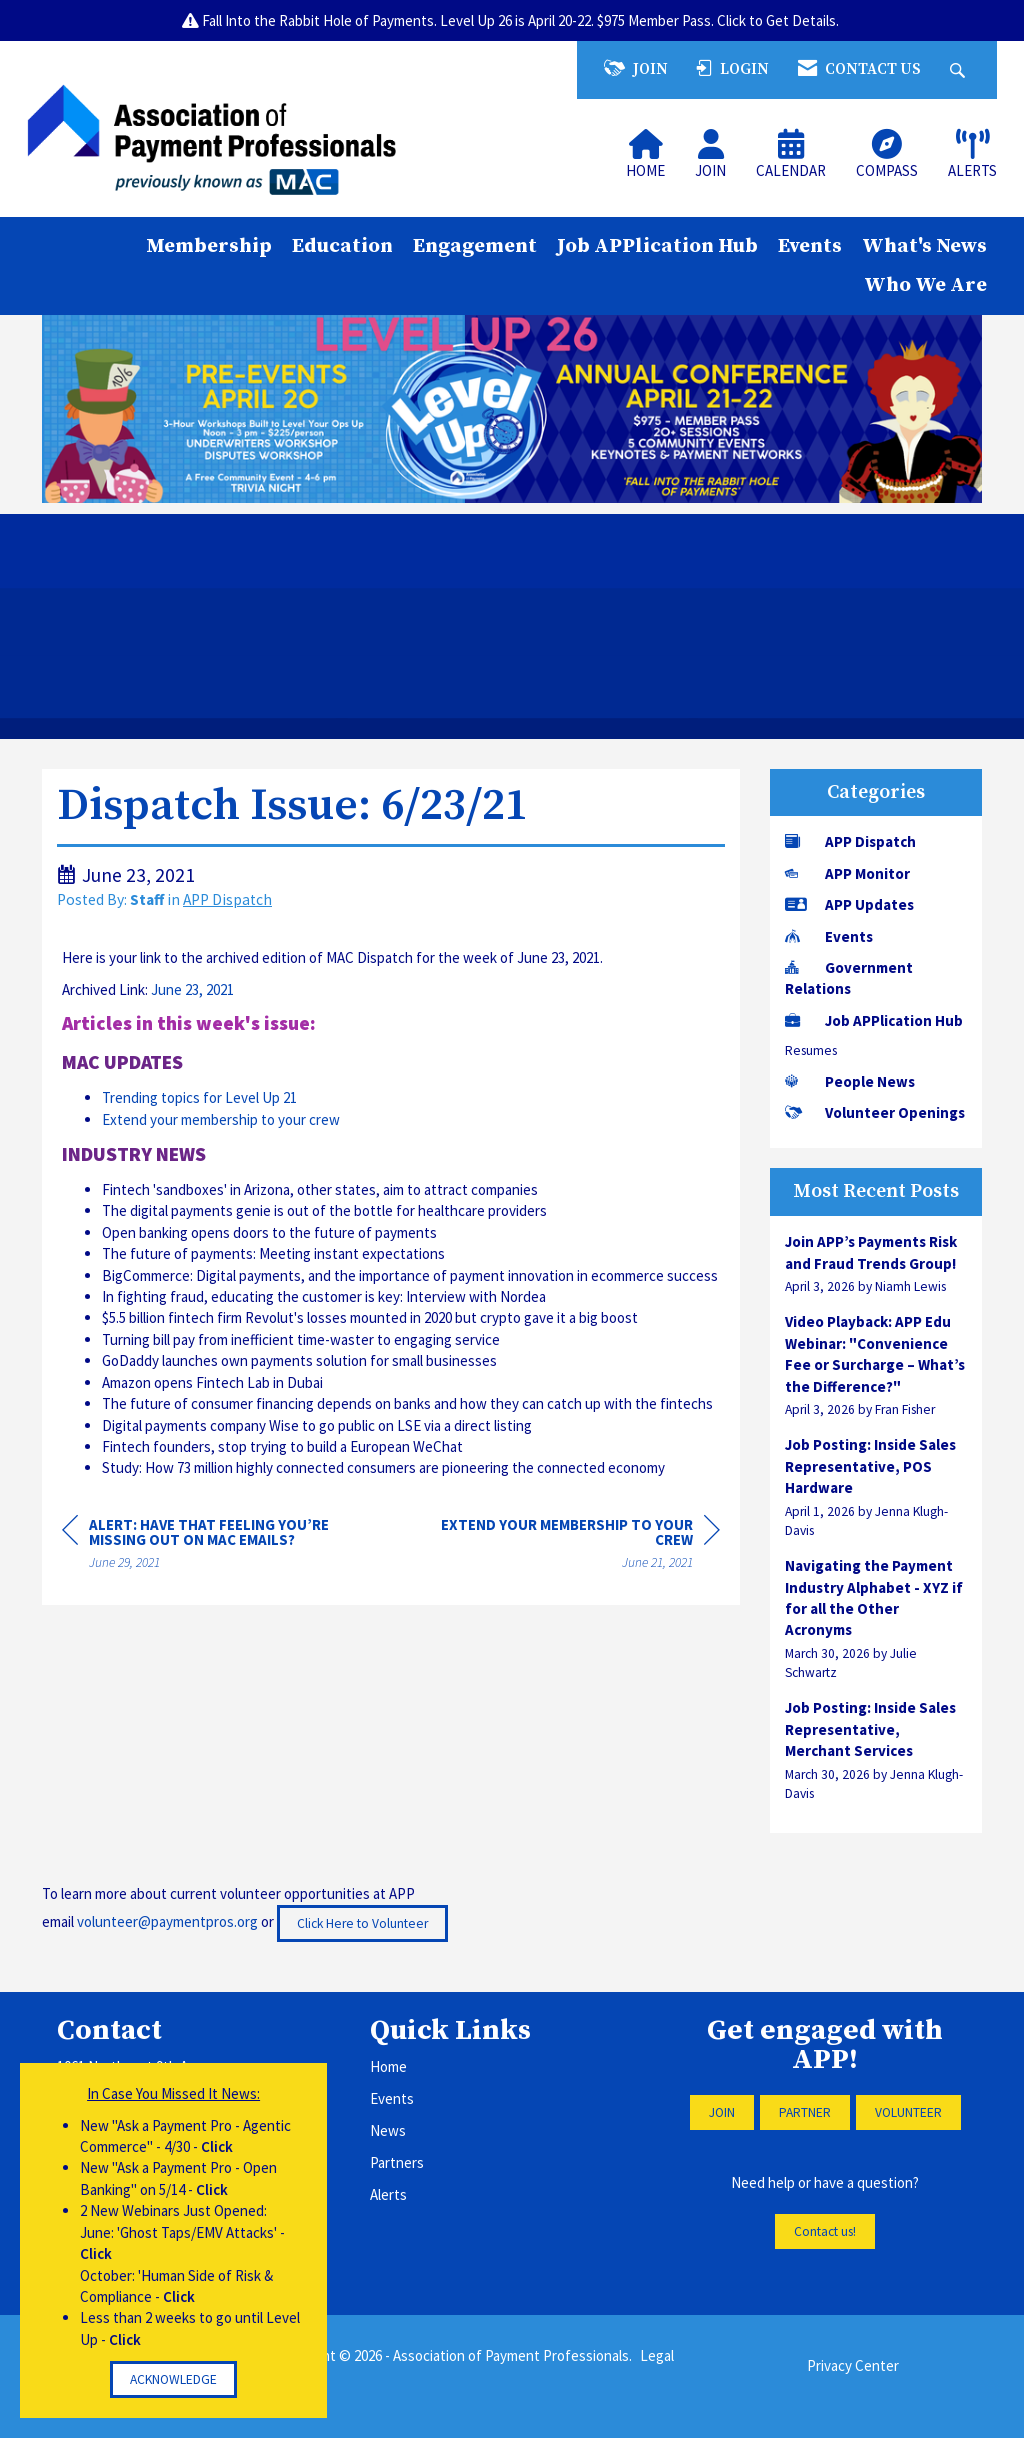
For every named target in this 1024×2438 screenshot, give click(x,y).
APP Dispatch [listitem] (850, 841)
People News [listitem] (850, 1081)
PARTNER (805, 2112)
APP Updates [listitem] (849, 904)
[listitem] (876, 1263)
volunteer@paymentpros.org (167, 1921)
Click (217, 2146)
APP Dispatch (227, 899)
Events (810, 246)
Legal (657, 2355)
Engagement (475, 246)
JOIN (722, 2112)
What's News (924, 246)
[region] (570, 1546)
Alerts (388, 2194)
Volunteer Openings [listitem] (875, 1112)
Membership (209, 246)
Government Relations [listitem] (849, 978)
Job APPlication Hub (657, 246)
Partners (397, 2162)
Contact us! (825, 2231)
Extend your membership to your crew (221, 1119)
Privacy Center (853, 2365)
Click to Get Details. (779, 20)
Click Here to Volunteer (362, 1923)
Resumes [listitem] (811, 1050)
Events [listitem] (829, 936)
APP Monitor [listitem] (847, 873)
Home (388, 2066)
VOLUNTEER (908, 2112)
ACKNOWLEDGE (173, 2379)
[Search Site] (960, 69)
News (388, 2130)
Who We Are (925, 285)
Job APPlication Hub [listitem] (874, 1020)
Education (342, 246)
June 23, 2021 (192, 989)
